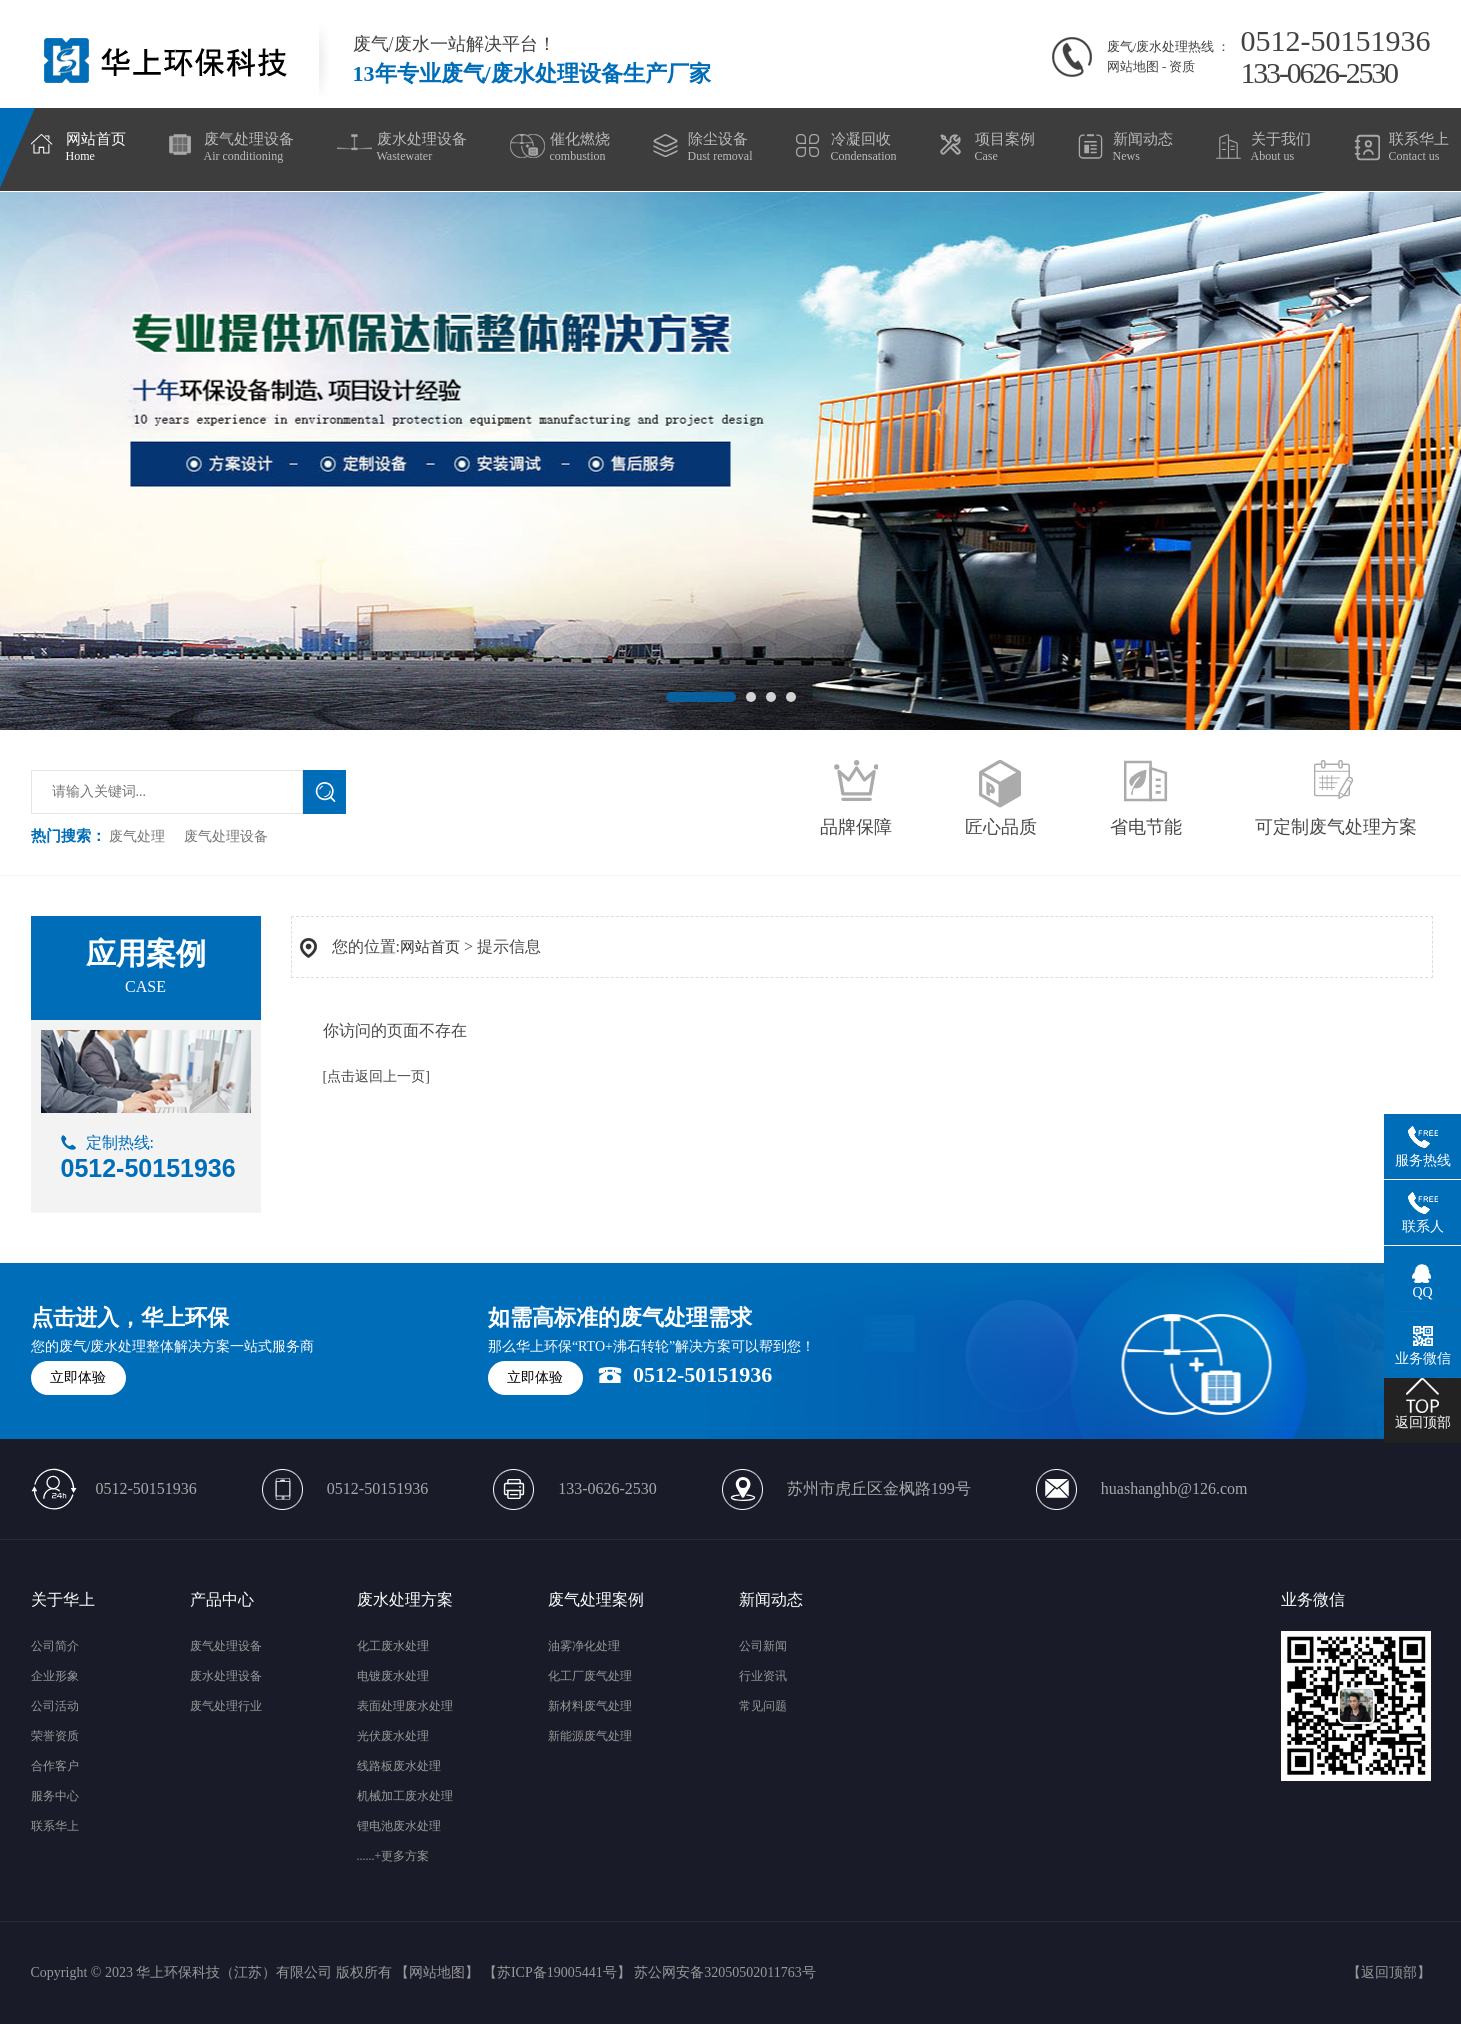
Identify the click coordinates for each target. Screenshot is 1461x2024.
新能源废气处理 (590, 1736)
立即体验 (78, 1377)
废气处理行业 (226, 1706)
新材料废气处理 (590, 1706)
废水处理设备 (226, 1676)
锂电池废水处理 (399, 1826)
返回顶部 (1389, 1972)
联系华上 (55, 1826)
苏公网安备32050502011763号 (724, 1972)
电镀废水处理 (393, 1676)
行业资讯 (763, 1676)
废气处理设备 (226, 836)
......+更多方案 (393, 1856)
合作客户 (55, 1766)
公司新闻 (763, 1646)
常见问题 (763, 1706)
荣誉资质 (55, 1736)
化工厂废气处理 (590, 1676)
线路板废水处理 (399, 1766)
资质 (1182, 66)
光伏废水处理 (393, 1736)
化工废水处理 (393, 1646)
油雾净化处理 (584, 1646)
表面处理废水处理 (405, 1706)
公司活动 (55, 1706)
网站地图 (1133, 66)
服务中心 (55, 1796)
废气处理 (137, 836)
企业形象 (55, 1676)
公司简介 (55, 1646)
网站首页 (430, 947)
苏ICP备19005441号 (557, 1972)
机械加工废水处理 (405, 1796)
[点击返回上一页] (376, 1076)
